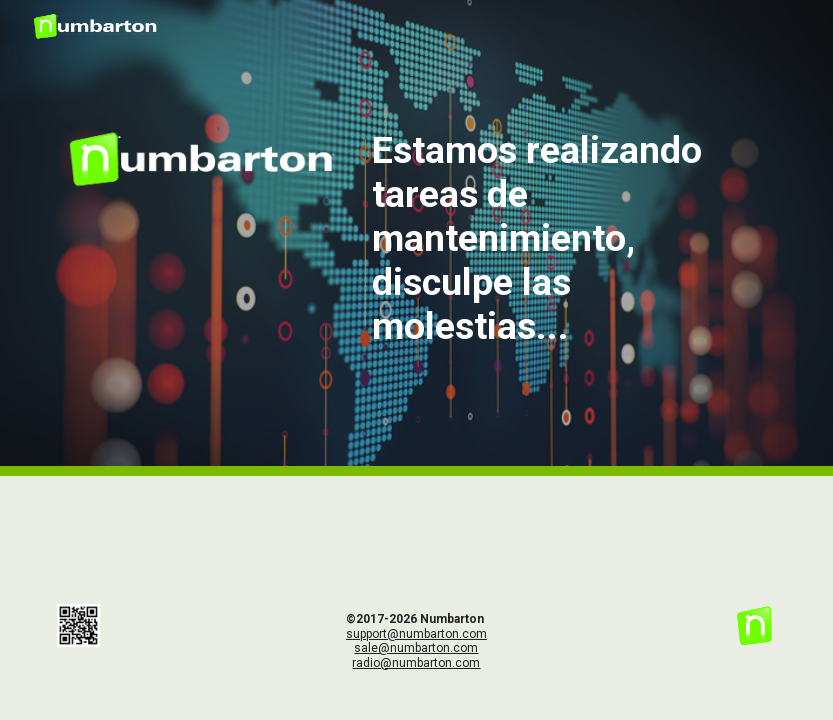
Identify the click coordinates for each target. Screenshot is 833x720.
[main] (570, 238)
